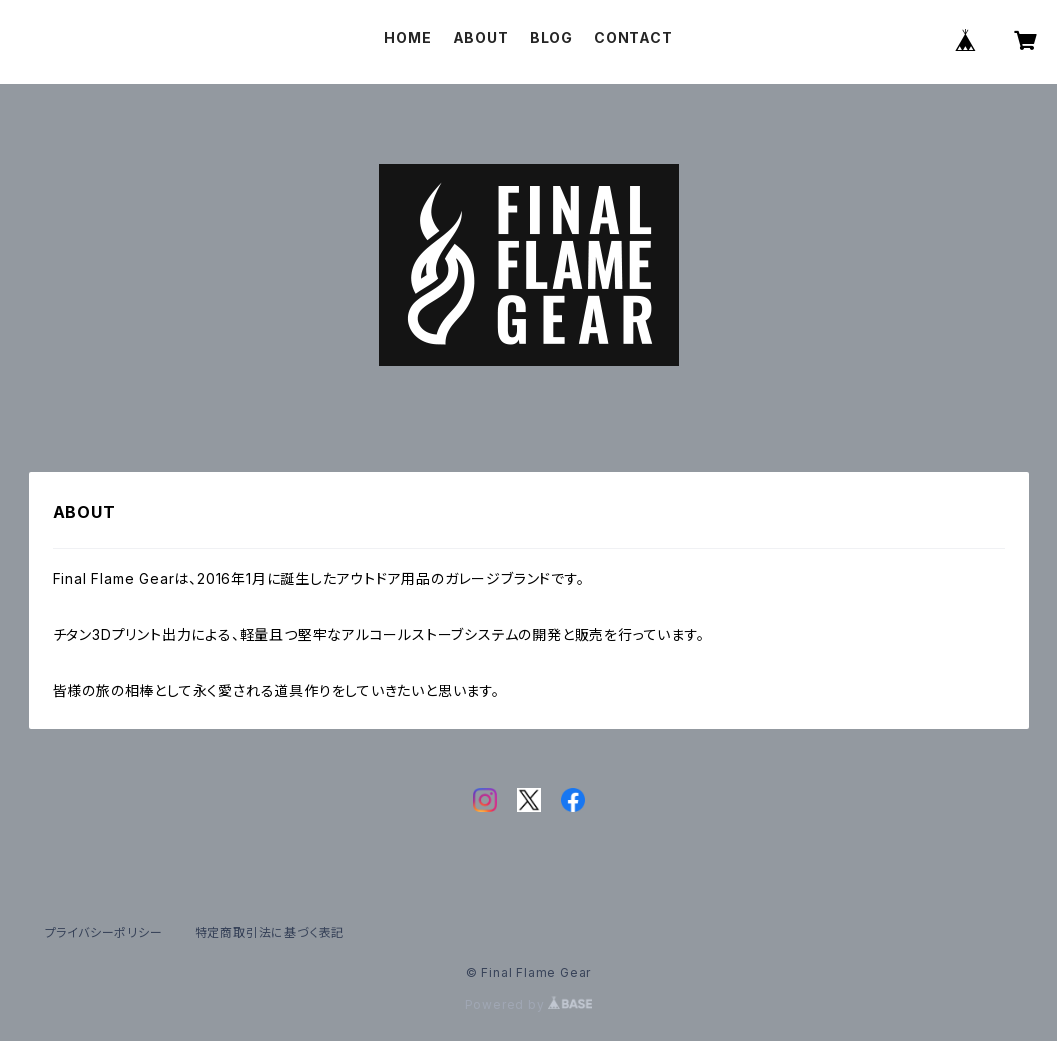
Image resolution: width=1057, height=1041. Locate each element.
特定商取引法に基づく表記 (270, 932)
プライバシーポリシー (104, 932)
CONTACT (633, 37)
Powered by (529, 1004)
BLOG (551, 37)
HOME (407, 37)
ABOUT (481, 37)
